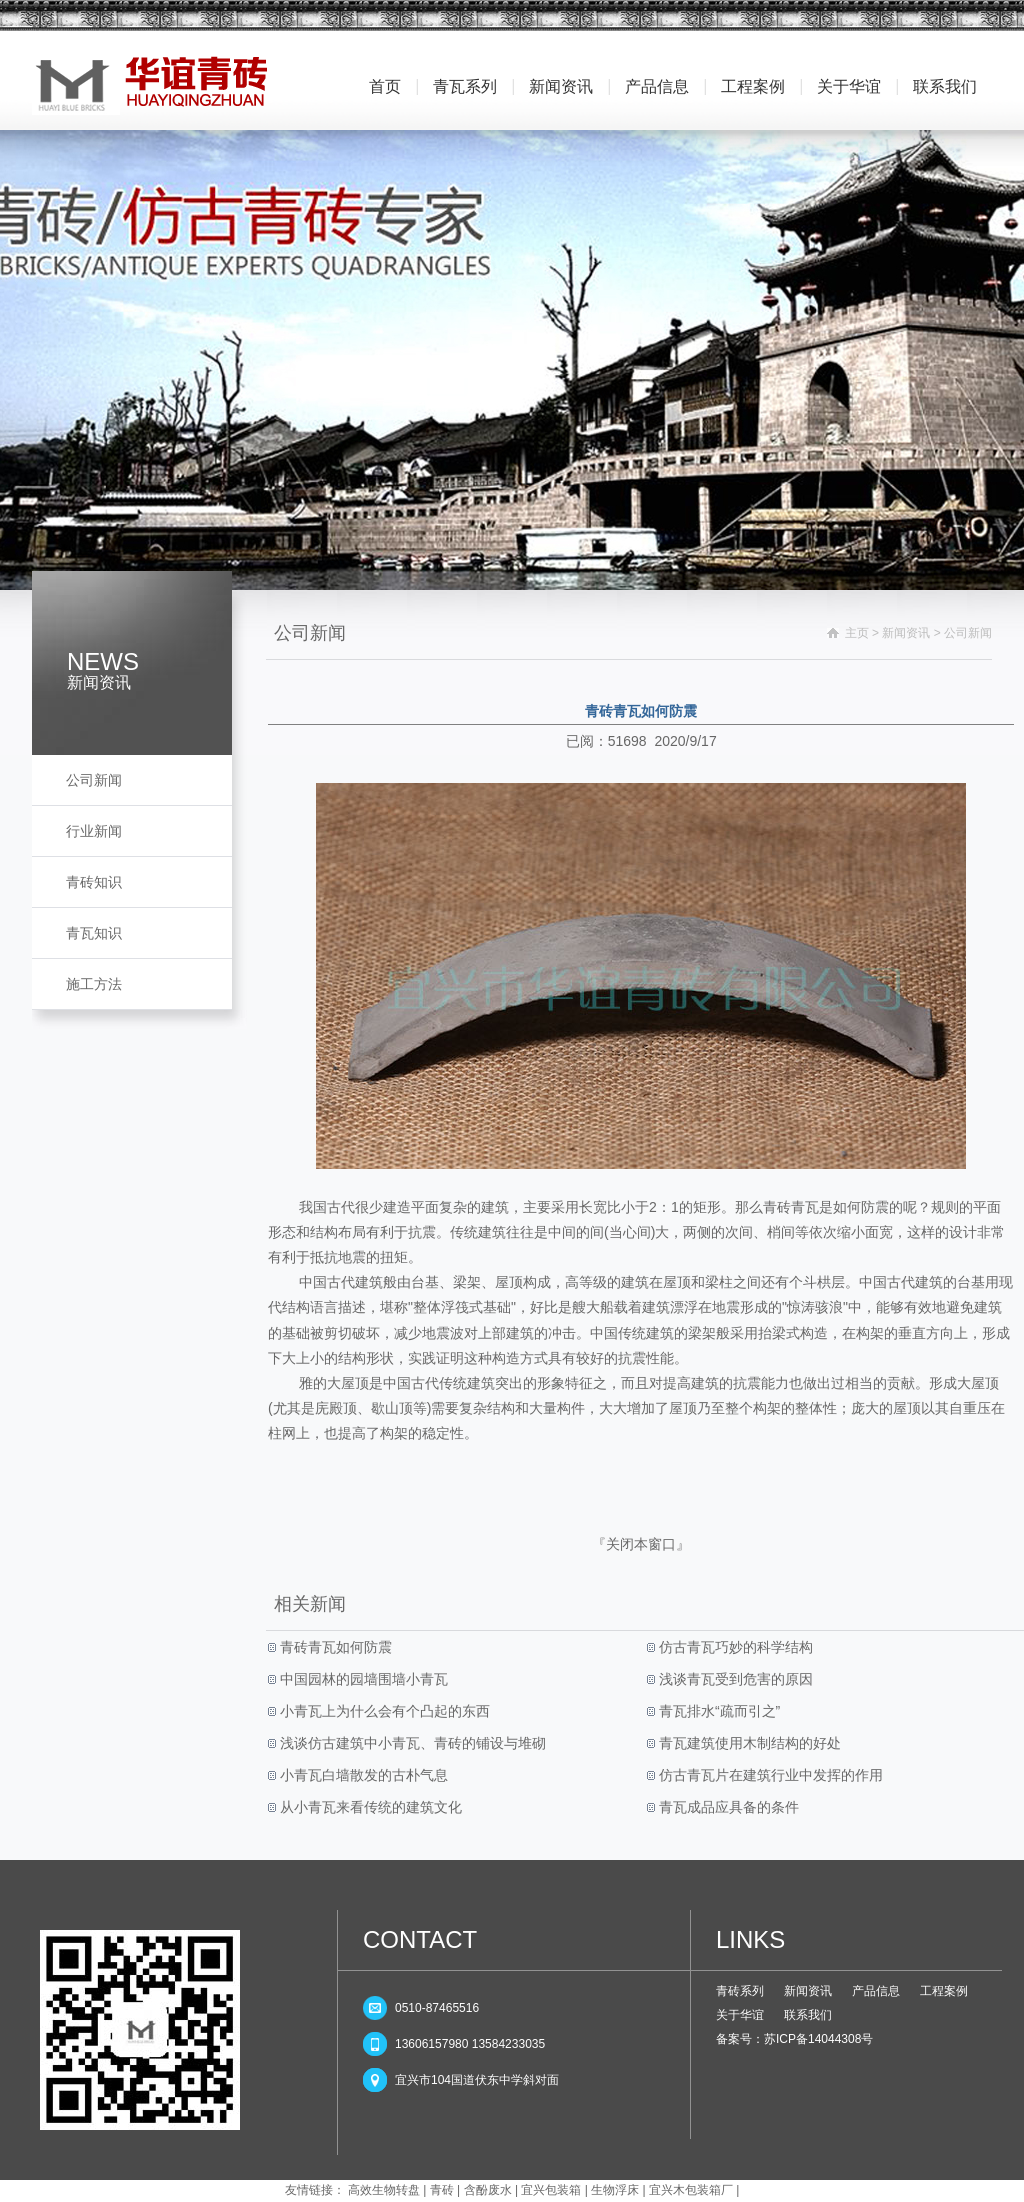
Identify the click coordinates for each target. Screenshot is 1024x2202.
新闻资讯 (561, 86)
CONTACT (420, 1939)
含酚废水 (488, 2190)
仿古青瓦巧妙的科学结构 (734, 1647)
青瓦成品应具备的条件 (727, 1807)
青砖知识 (94, 882)
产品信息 (657, 86)
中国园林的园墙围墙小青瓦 (362, 1679)
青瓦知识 (94, 933)
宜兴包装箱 (551, 2190)
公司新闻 (94, 780)
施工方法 (94, 984)
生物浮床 (615, 2190)
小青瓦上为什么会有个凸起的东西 (383, 1711)
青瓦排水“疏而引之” (717, 1711)
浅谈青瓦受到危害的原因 (734, 1679)
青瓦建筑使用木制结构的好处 (748, 1743)
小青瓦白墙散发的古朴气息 (362, 1775)
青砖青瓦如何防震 (334, 1647)
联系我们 (945, 86)
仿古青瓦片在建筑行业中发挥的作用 (769, 1775)
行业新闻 (94, 831)
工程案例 (753, 86)
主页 (857, 633)
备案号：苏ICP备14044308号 (794, 2039)
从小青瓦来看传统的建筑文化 (369, 1807)
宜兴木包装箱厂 (691, 2190)
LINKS (750, 1939)
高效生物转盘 (384, 2190)
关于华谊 (849, 86)
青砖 (442, 2190)
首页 (385, 86)
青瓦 (805, 1207)
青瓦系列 (465, 86)
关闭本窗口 (641, 1544)
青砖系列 (740, 1991)
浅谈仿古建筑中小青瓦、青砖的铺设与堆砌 (411, 1743)
